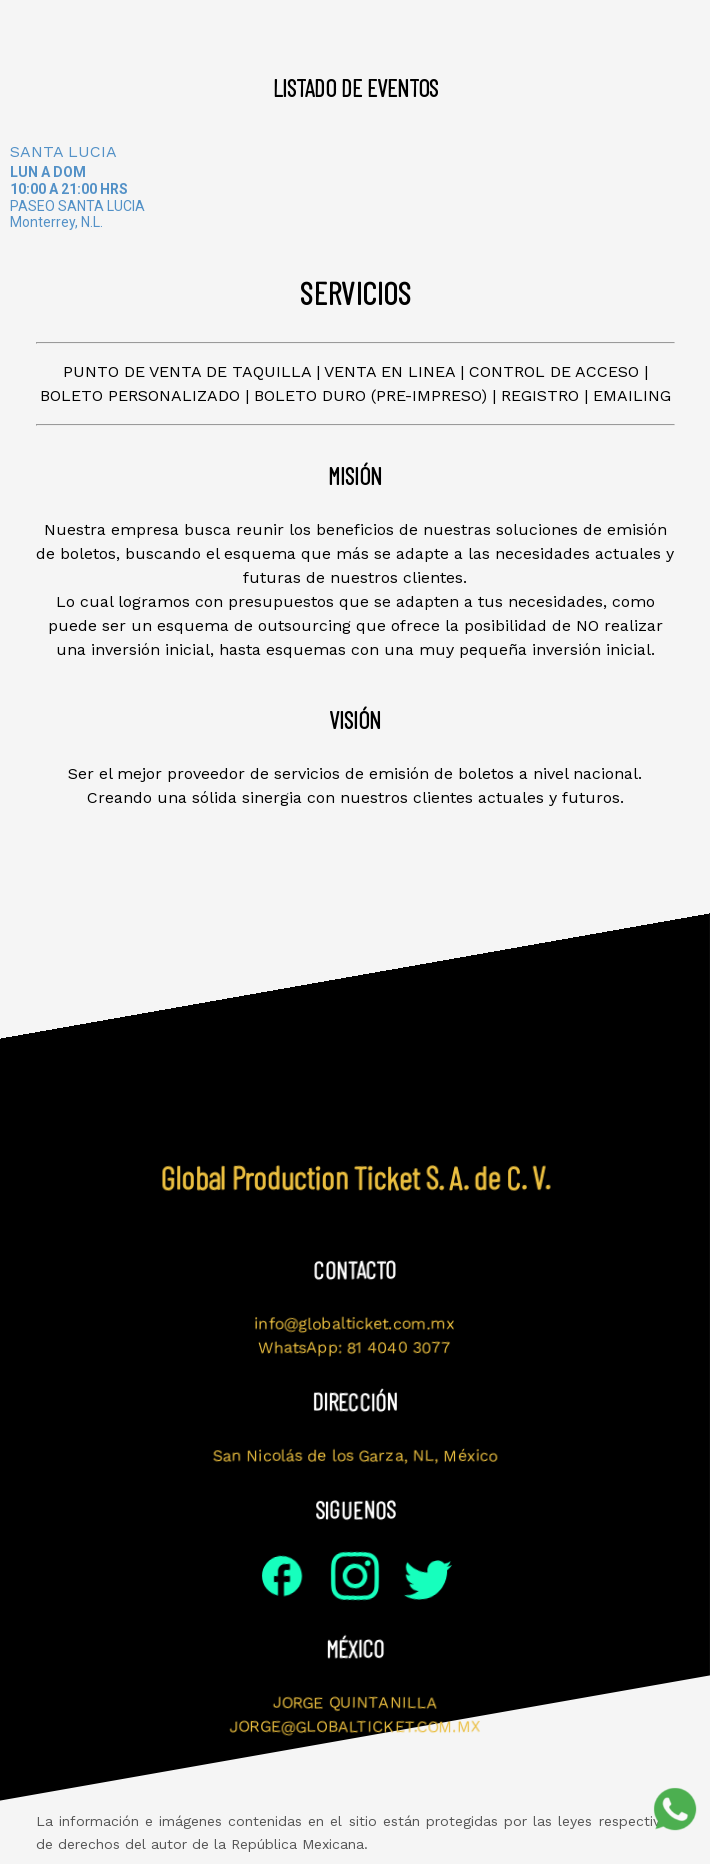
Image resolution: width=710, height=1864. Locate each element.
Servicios (435, 27)
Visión (262, 27)
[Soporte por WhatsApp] (675, 1809)
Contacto (558, 27)
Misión (163, 27)
